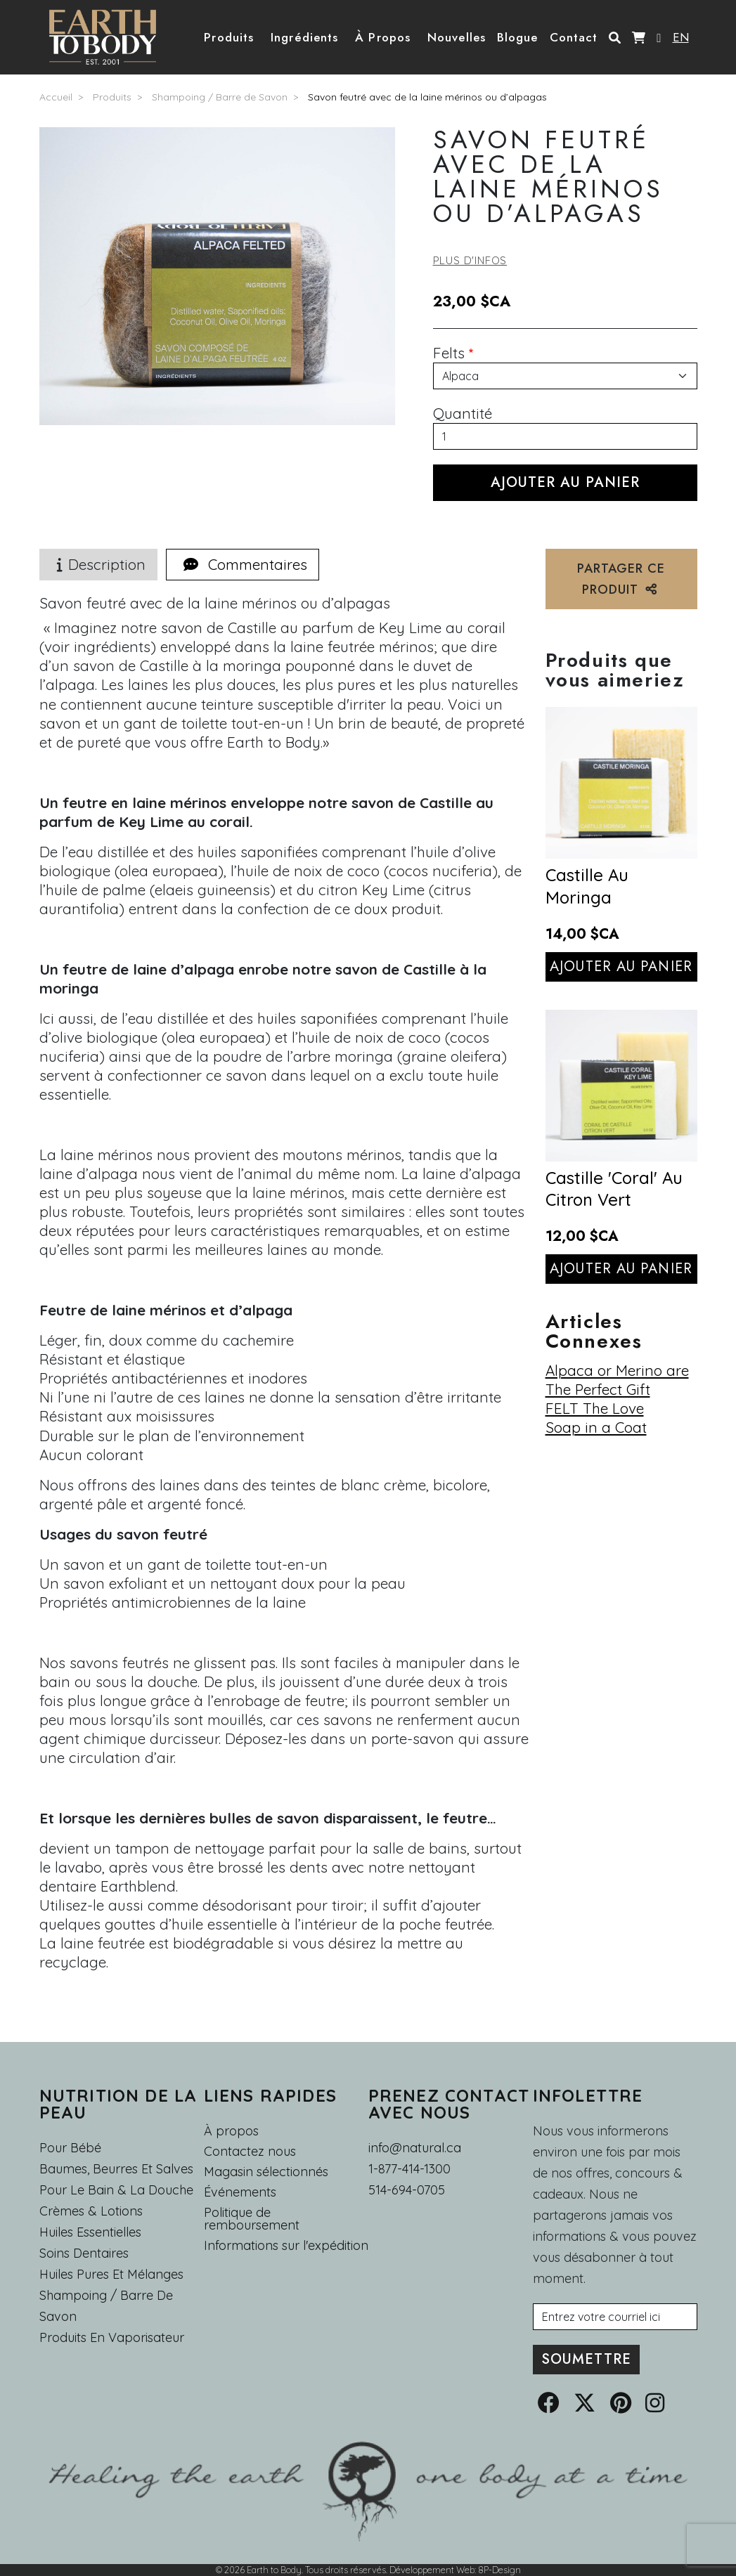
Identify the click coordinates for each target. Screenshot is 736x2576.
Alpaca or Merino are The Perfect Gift (617, 1379)
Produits (112, 97)
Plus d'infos (470, 260)
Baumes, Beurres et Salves (116, 2169)
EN (681, 37)
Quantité (462, 413)
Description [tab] (98, 564)
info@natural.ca (414, 2148)
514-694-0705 (406, 2190)
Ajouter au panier (621, 966)
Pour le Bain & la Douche (116, 2190)
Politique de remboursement (251, 2219)
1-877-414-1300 (409, 2169)
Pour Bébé (70, 2148)
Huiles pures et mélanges (111, 2274)
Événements (240, 2192)
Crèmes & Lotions (91, 2211)
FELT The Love (594, 1408)
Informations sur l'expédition (286, 2245)
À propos (231, 2131)
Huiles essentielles (90, 2232)
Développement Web (431, 2569)
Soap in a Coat (596, 1427)
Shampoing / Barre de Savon (220, 97)
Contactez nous (250, 2151)
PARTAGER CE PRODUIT (621, 579)
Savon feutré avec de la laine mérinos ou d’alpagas (427, 97)
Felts (449, 353)
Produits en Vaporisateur (111, 2337)
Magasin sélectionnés (266, 2172)
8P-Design (499, 2569)
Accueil (55, 97)
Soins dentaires (84, 2253)
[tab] (242, 564)
